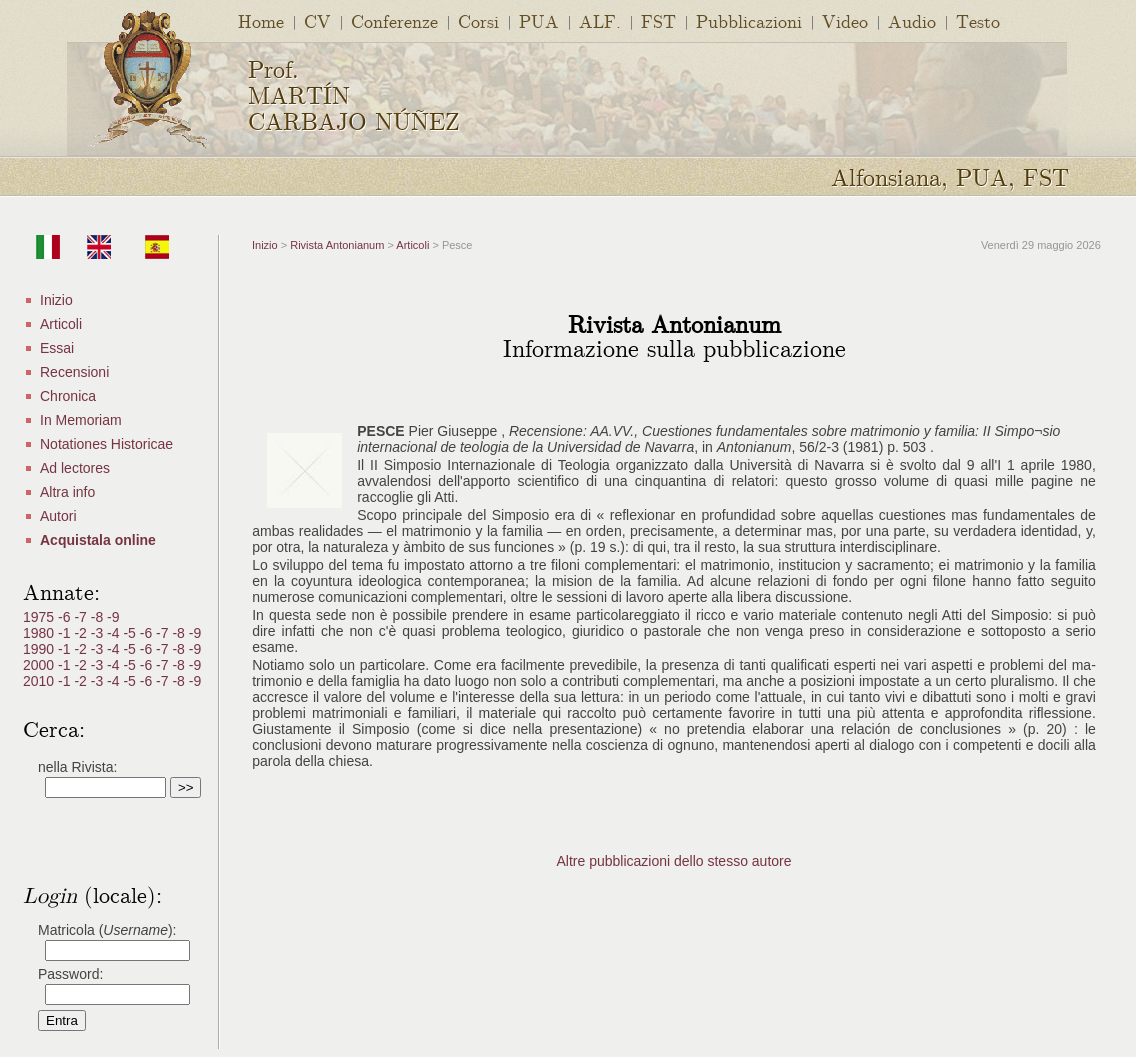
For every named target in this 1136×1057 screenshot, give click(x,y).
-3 (99, 633)
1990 (40, 649)
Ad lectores (75, 468)
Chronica (68, 396)
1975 (40, 617)
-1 (66, 633)
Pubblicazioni (749, 20)
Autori (58, 516)
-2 (82, 633)
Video (845, 20)
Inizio (56, 300)
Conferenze (394, 20)
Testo (978, 20)
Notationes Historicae (106, 444)
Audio (912, 20)
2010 (40, 681)
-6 (66, 617)
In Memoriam (81, 420)
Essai (57, 348)
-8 (99, 617)
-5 (131, 633)
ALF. (600, 20)
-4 (115, 633)
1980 (40, 633)
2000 (40, 665)
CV (317, 20)
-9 (113, 617)
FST (658, 20)
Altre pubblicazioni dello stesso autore (673, 861)
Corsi (478, 20)
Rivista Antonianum (337, 245)
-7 (82, 617)
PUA (539, 20)
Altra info (67, 492)
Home (261, 20)
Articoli (61, 324)
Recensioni (74, 372)
